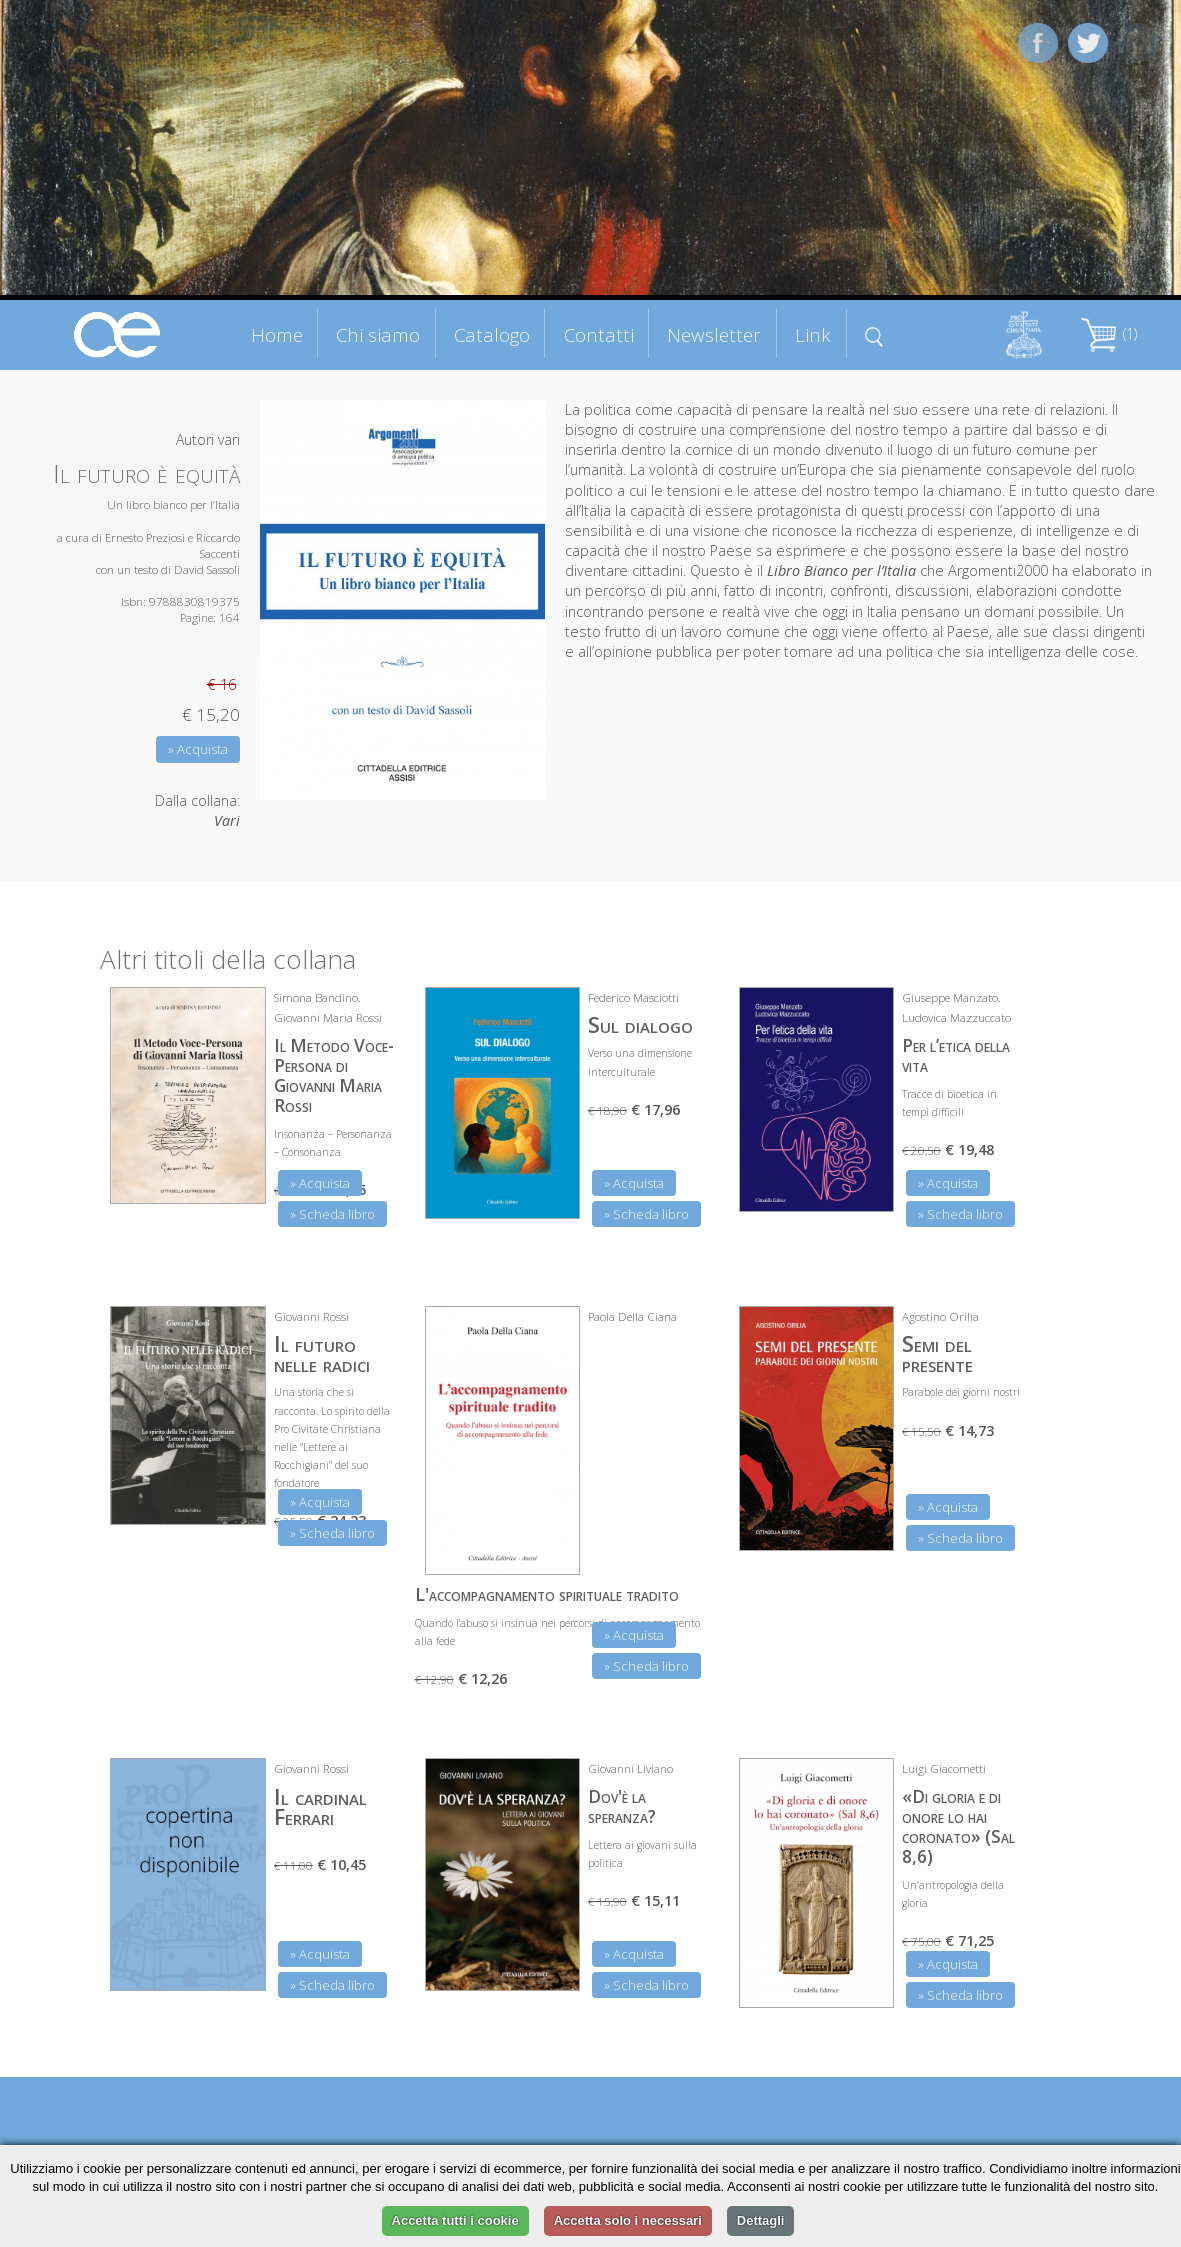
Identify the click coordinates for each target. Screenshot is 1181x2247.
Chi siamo (378, 334)
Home (277, 334)
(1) (1109, 333)
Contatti (599, 334)
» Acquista (198, 749)
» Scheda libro (332, 1214)
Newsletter (714, 334)
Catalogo (492, 334)
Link (813, 334)
